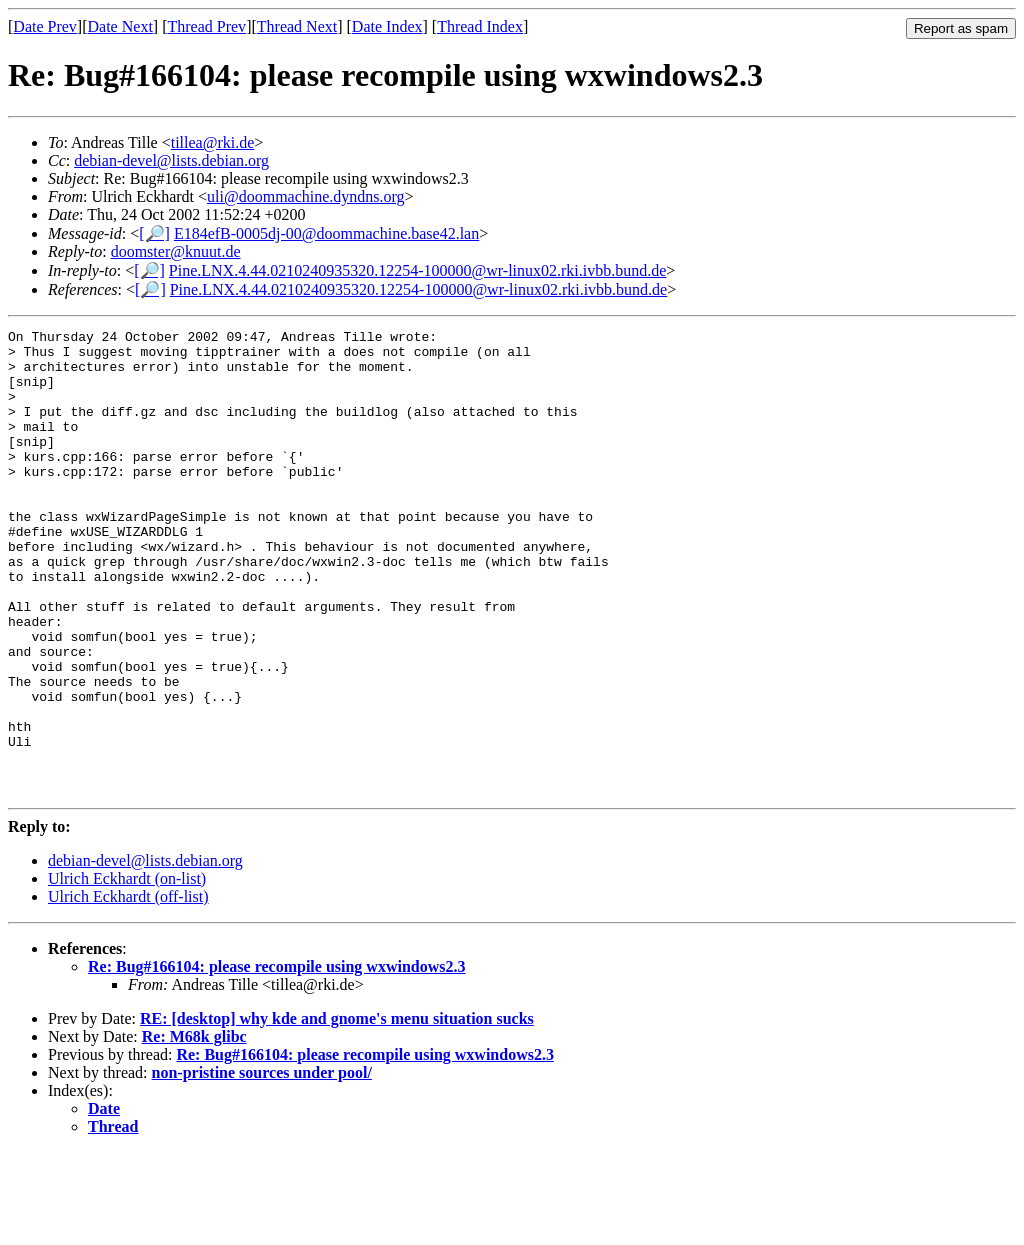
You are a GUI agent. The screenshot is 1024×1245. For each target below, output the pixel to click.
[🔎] (154, 233)
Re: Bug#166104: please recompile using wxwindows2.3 (277, 1059)
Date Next (120, 26)
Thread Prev (206, 26)
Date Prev (45, 26)
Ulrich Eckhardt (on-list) (127, 971)
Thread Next (297, 26)
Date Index (387, 26)
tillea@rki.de (213, 142)
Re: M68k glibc (194, 1129)
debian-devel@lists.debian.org (171, 160)
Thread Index (480, 26)
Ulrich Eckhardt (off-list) (128, 989)
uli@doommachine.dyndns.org (306, 196)
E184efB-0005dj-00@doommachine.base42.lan (326, 233)
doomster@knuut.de (176, 251)
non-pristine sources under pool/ (262, 1165)
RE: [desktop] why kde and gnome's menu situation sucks (337, 1111)
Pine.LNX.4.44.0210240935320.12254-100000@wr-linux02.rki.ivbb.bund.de (418, 270)
